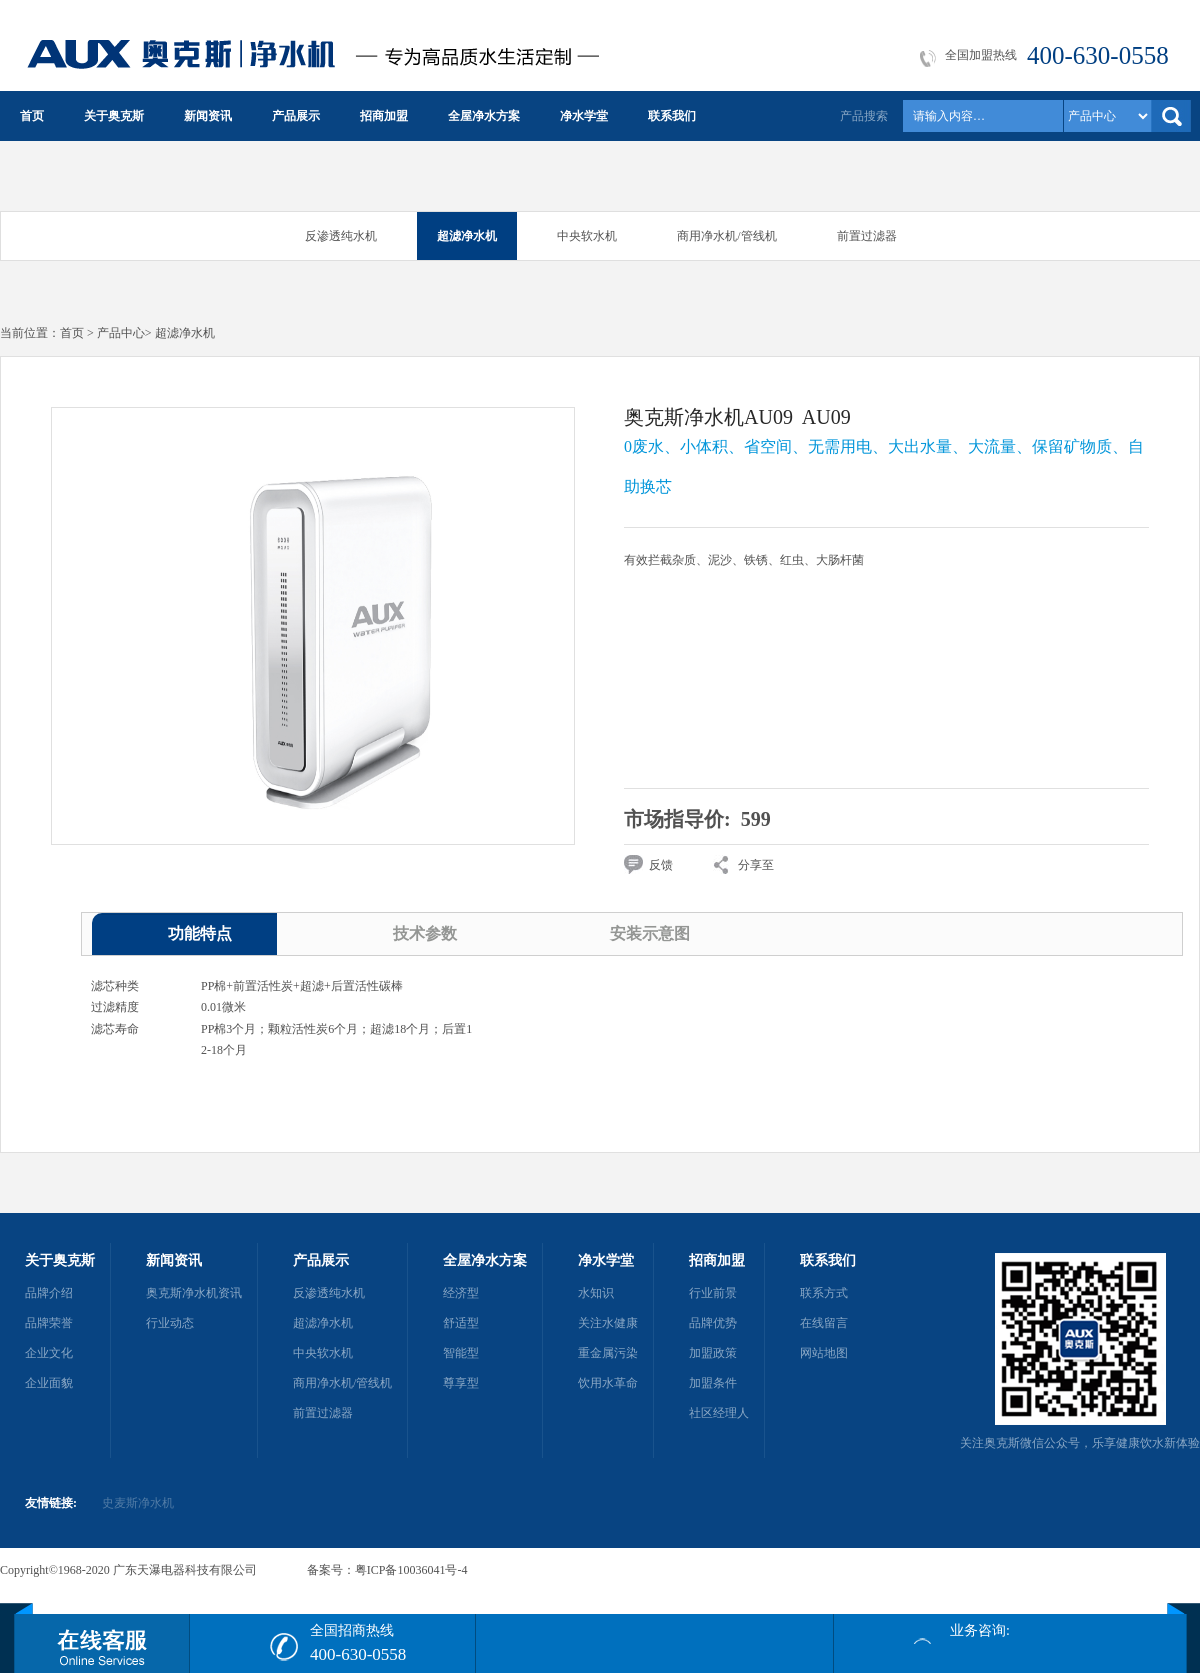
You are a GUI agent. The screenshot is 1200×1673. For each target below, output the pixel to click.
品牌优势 (713, 1323)
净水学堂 (584, 116)
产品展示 (296, 116)
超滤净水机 (467, 236)
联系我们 (672, 116)
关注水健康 (608, 1323)
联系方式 (824, 1293)
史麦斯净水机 (138, 1503)
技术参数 (425, 933)
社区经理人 (719, 1413)
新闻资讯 (208, 116)
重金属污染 (608, 1353)
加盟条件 (713, 1383)
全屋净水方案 (484, 116)
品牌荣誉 (49, 1323)
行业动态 (170, 1323)
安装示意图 (650, 933)
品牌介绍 (49, 1293)
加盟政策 (713, 1353)
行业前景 (713, 1293)
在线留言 (824, 1323)
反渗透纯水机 (341, 236)
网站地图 (824, 1353)
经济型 (461, 1293)
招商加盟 (384, 116)
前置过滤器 (867, 236)
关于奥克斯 (114, 116)
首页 (32, 116)
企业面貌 (49, 1383)
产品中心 (121, 333)
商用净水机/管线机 (726, 236)
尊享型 (461, 1383)
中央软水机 (587, 236)
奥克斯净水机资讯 (194, 1293)
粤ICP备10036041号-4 (411, 1570)
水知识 (596, 1293)
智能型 (461, 1353)
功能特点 (200, 933)
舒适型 (461, 1323)
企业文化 (49, 1353)
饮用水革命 (608, 1383)
